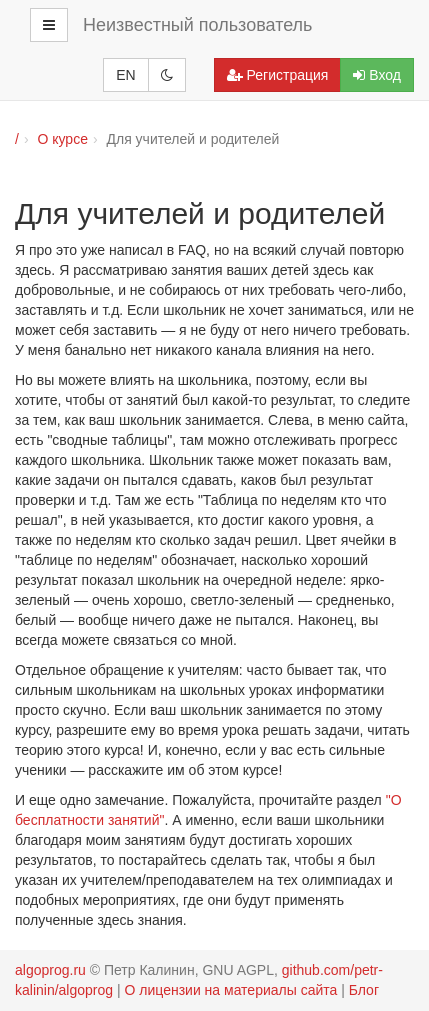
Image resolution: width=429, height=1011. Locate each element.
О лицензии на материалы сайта (231, 990)
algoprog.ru (50, 970)
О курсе (62, 139)
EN (125, 75)
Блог (364, 990)
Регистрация (278, 75)
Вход (377, 75)
